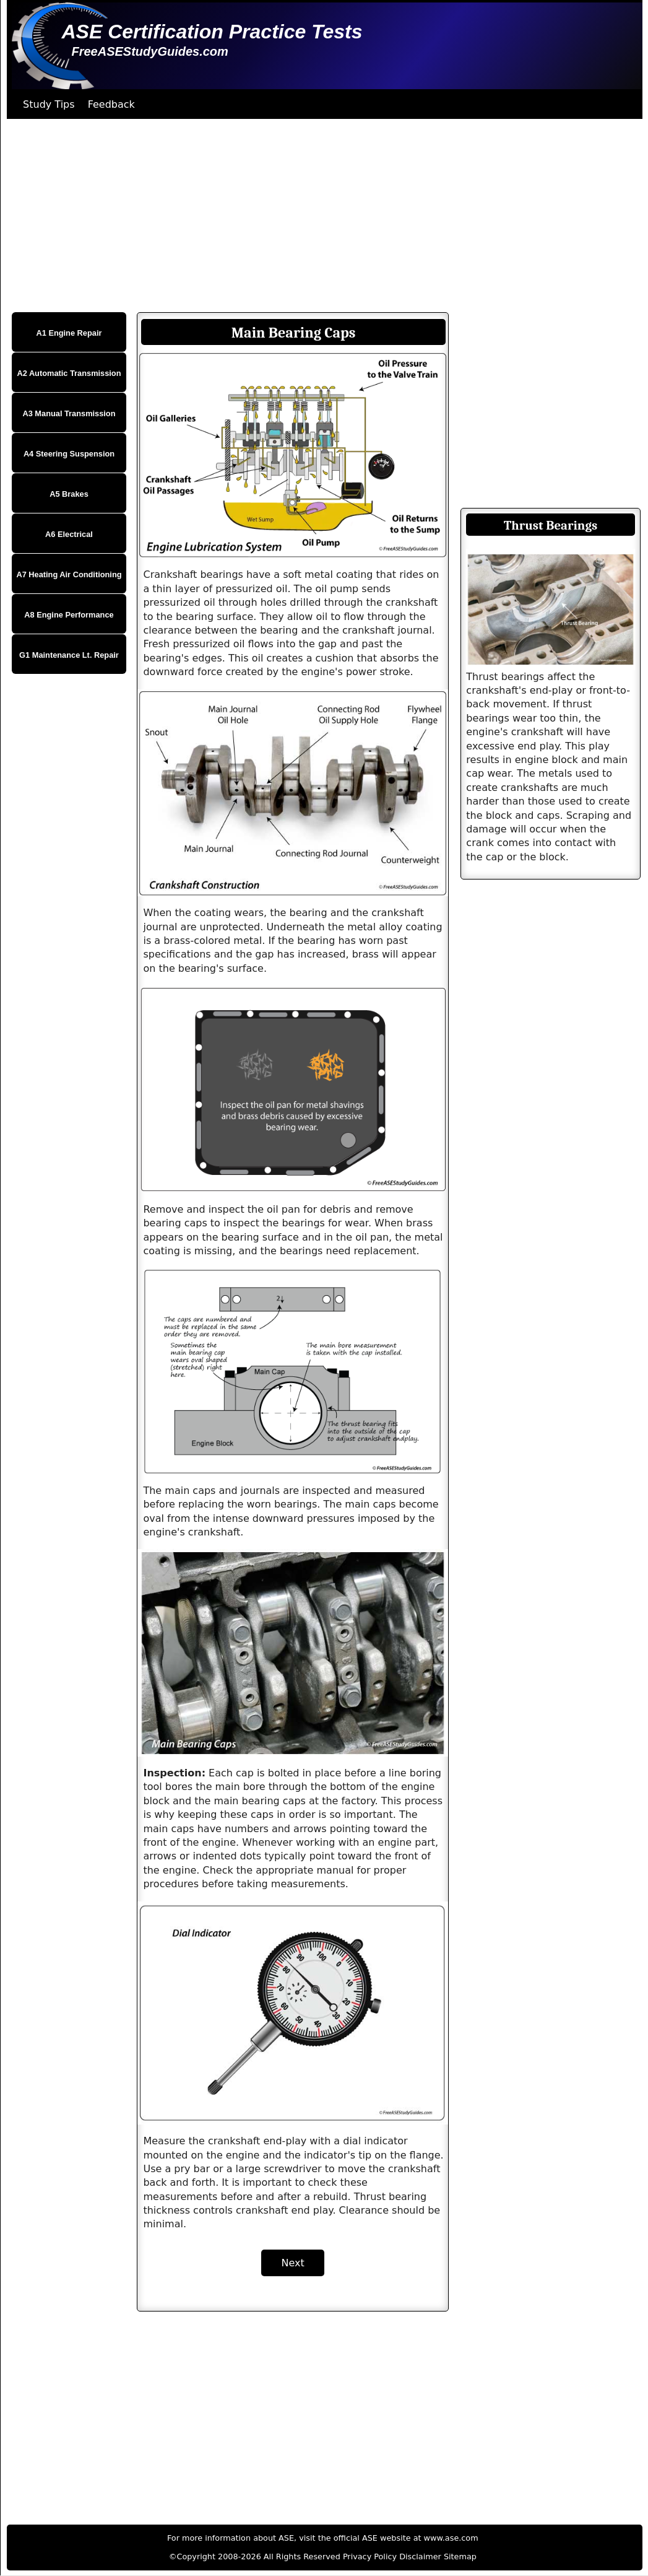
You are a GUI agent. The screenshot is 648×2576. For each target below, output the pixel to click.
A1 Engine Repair (69, 333)
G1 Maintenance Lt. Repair (69, 655)
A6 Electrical (69, 534)
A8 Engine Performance (68, 614)
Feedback (111, 104)
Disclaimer (420, 2556)
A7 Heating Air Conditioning (68, 574)
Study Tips (49, 104)
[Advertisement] (321, 215)
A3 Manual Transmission (68, 413)
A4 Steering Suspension (69, 453)
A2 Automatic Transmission (69, 373)
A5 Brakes (69, 494)
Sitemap (460, 2556)
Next (292, 2263)
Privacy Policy (370, 2556)
